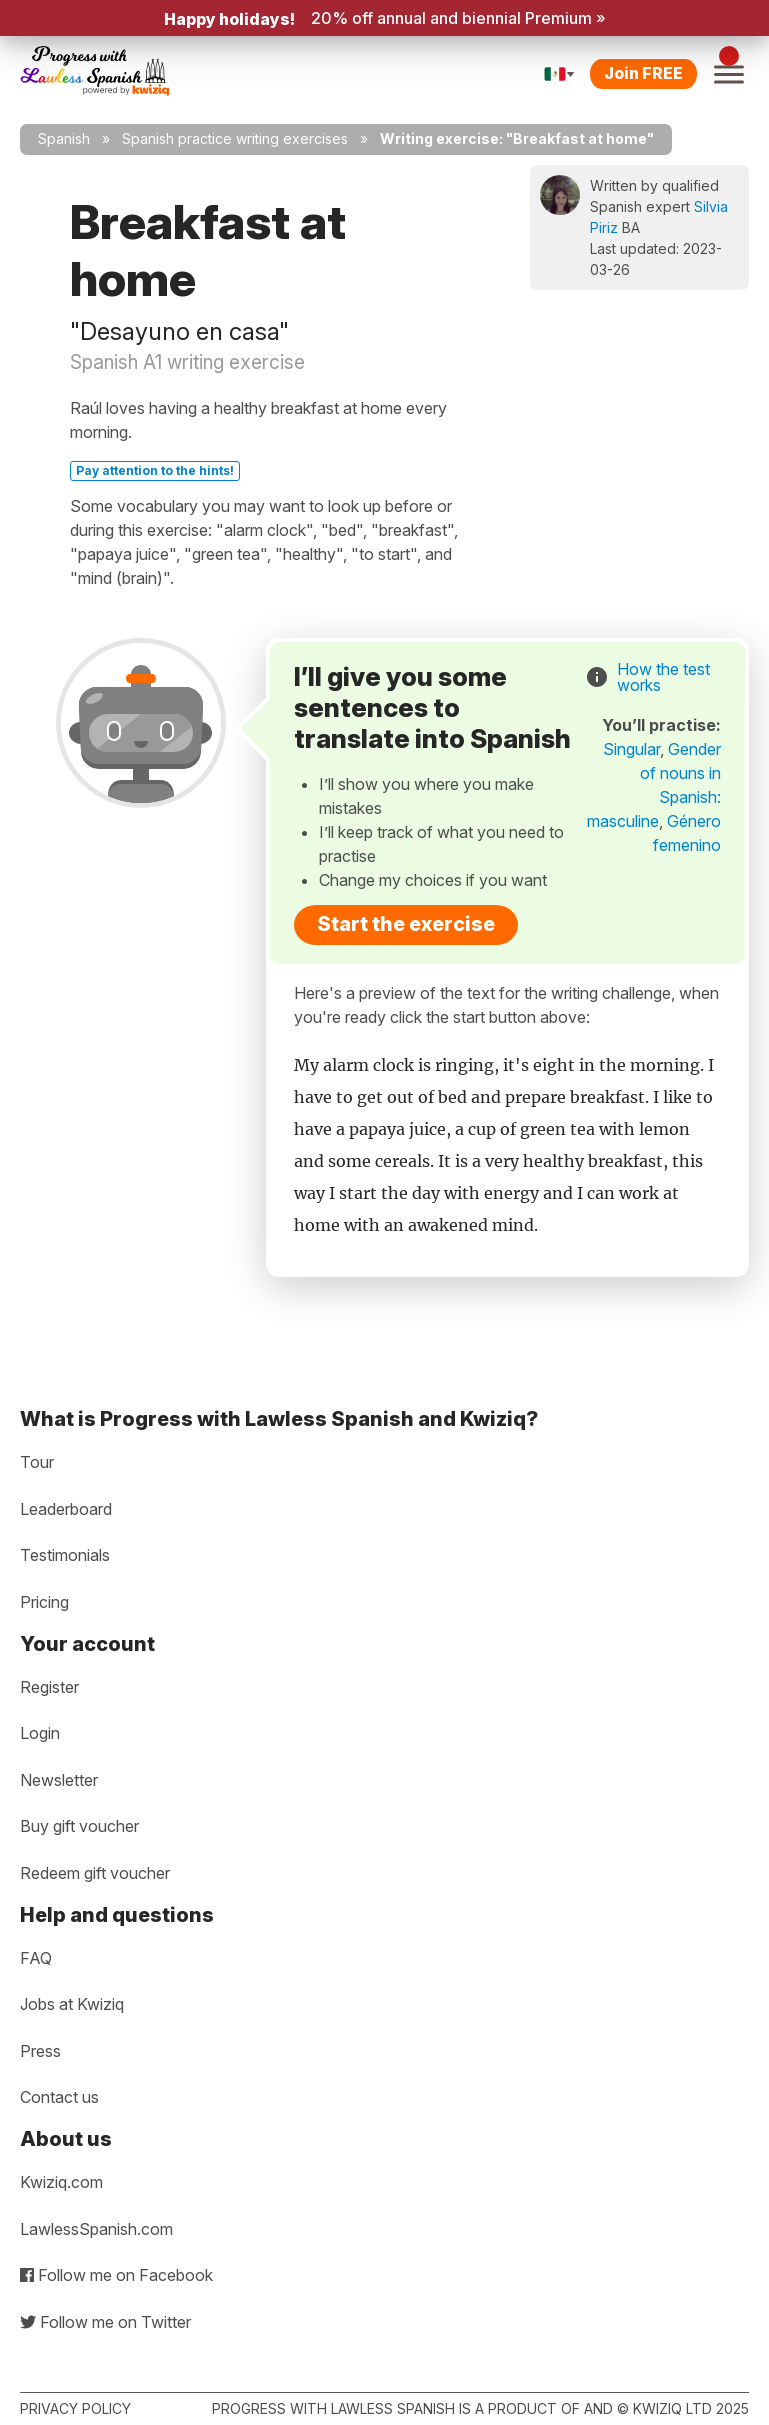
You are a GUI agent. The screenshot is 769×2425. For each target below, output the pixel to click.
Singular (631, 749)
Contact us (59, 2097)
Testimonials (65, 1555)
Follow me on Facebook (116, 2275)
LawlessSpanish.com (96, 2229)
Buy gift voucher (79, 1826)
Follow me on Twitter (105, 2322)
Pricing (44, 1602)
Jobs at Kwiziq (72, 2004)
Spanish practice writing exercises (235, 138)
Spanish (64, 138)
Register (49, 1687)
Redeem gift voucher (95, 1873)
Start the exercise (406, 924)
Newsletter (59, 1780)
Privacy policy (75, 2408)
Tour (37, 1462)
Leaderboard (66, 1509)
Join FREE (643, 73)
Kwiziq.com (61, 2182)
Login (40, 1733)
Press (40, 2051)
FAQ (36, 1958)
